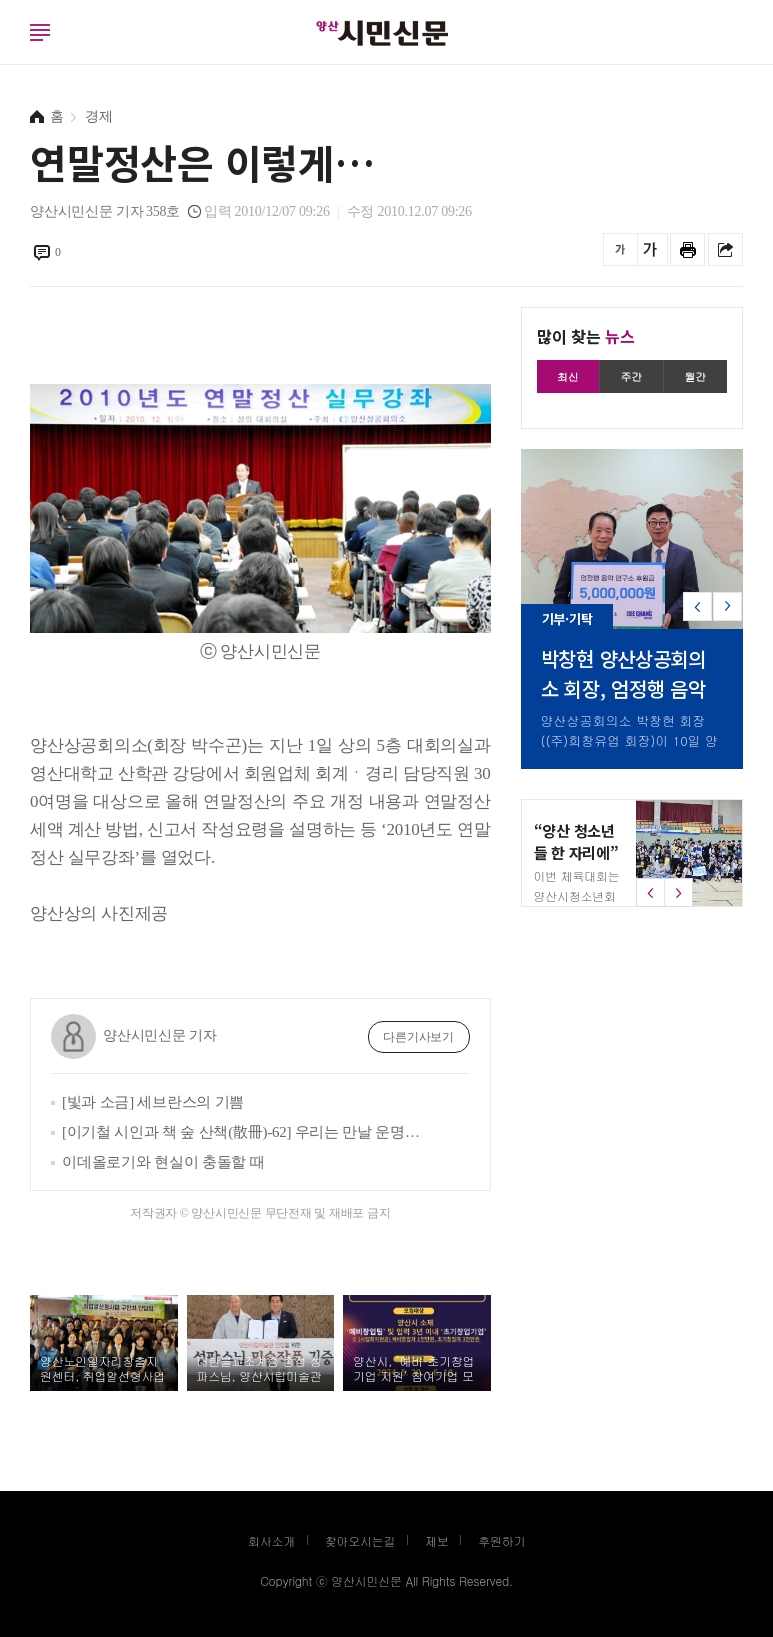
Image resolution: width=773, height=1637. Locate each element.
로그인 (5, 52)
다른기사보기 (418, 1037)
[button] (727, 613)
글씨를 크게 (650, 249)
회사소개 (271, 1540)
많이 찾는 (586, 336)
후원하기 (501, 1540)
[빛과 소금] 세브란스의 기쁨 (153, 1102)
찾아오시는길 (360, 1540)
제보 (437, 1540)
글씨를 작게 (620, 249)
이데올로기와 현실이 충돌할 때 (163, 1162)
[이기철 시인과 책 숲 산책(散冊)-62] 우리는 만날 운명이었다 (245, 1132)
